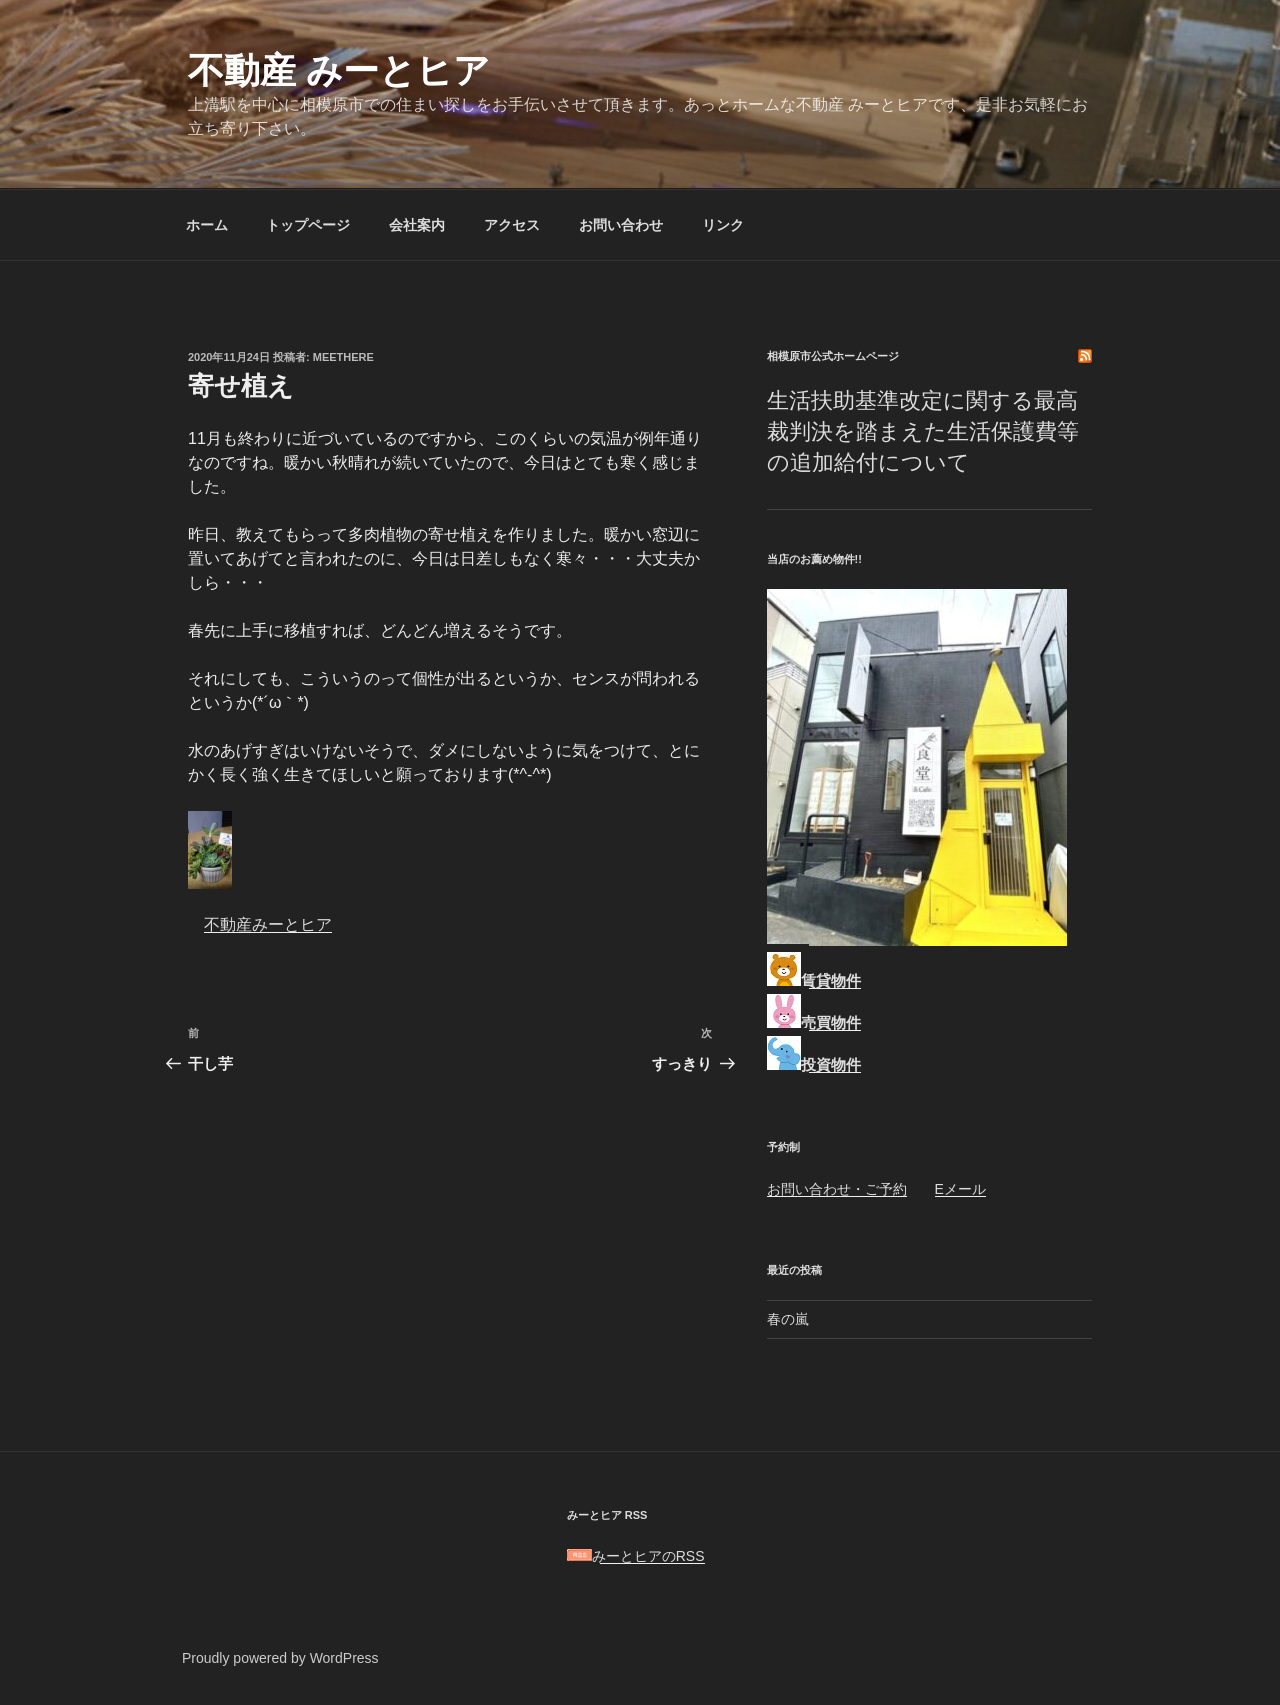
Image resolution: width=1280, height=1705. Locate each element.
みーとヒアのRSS (636, 1556)
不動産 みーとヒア (339, 70)
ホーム (207, 225)
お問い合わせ (621, 225)
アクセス (512, 225)
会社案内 (417, 225)
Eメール (960, 1189)
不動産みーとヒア (268, 924)
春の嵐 (788, 1319)
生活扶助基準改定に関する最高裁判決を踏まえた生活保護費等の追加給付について (923, 431)
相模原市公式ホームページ (833, 356)
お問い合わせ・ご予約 (837, 1189)
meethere (343, 357)
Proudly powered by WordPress (280, 1658)
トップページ (308, 225)
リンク (723, 225)
